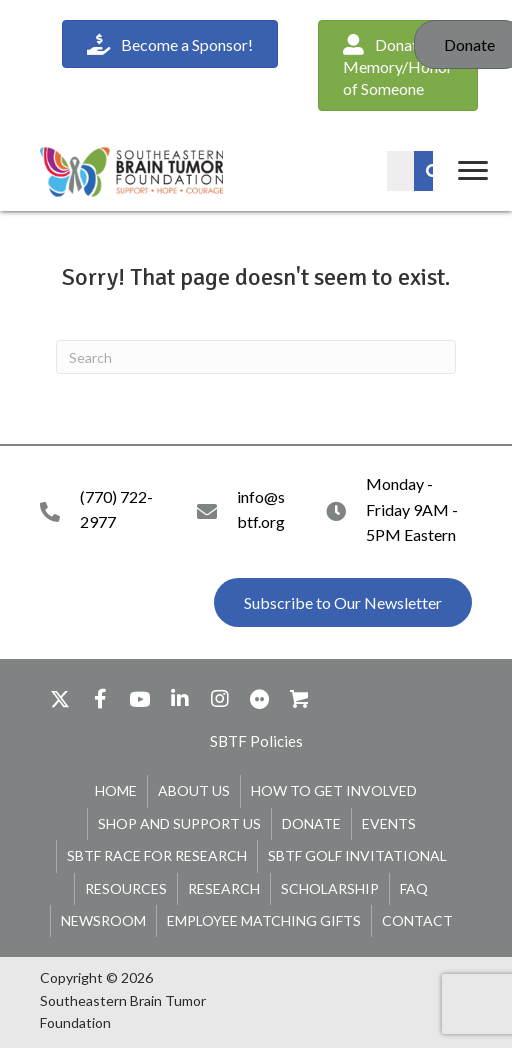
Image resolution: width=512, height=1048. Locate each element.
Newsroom (103, 920)
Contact (417, 920)
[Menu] (473, 171)
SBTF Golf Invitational (357, 855)
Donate (311, 823)
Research (224, 888)
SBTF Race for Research (157, 855)
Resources (126, 888)
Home (116, 790)
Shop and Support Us (179, 823)
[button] (343, 603)
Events (389, 823)
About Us (194, 790)
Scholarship (330, 888)
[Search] (256, 357)
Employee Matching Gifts (264, 920)
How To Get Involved (334, 790)
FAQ (414, 888)
